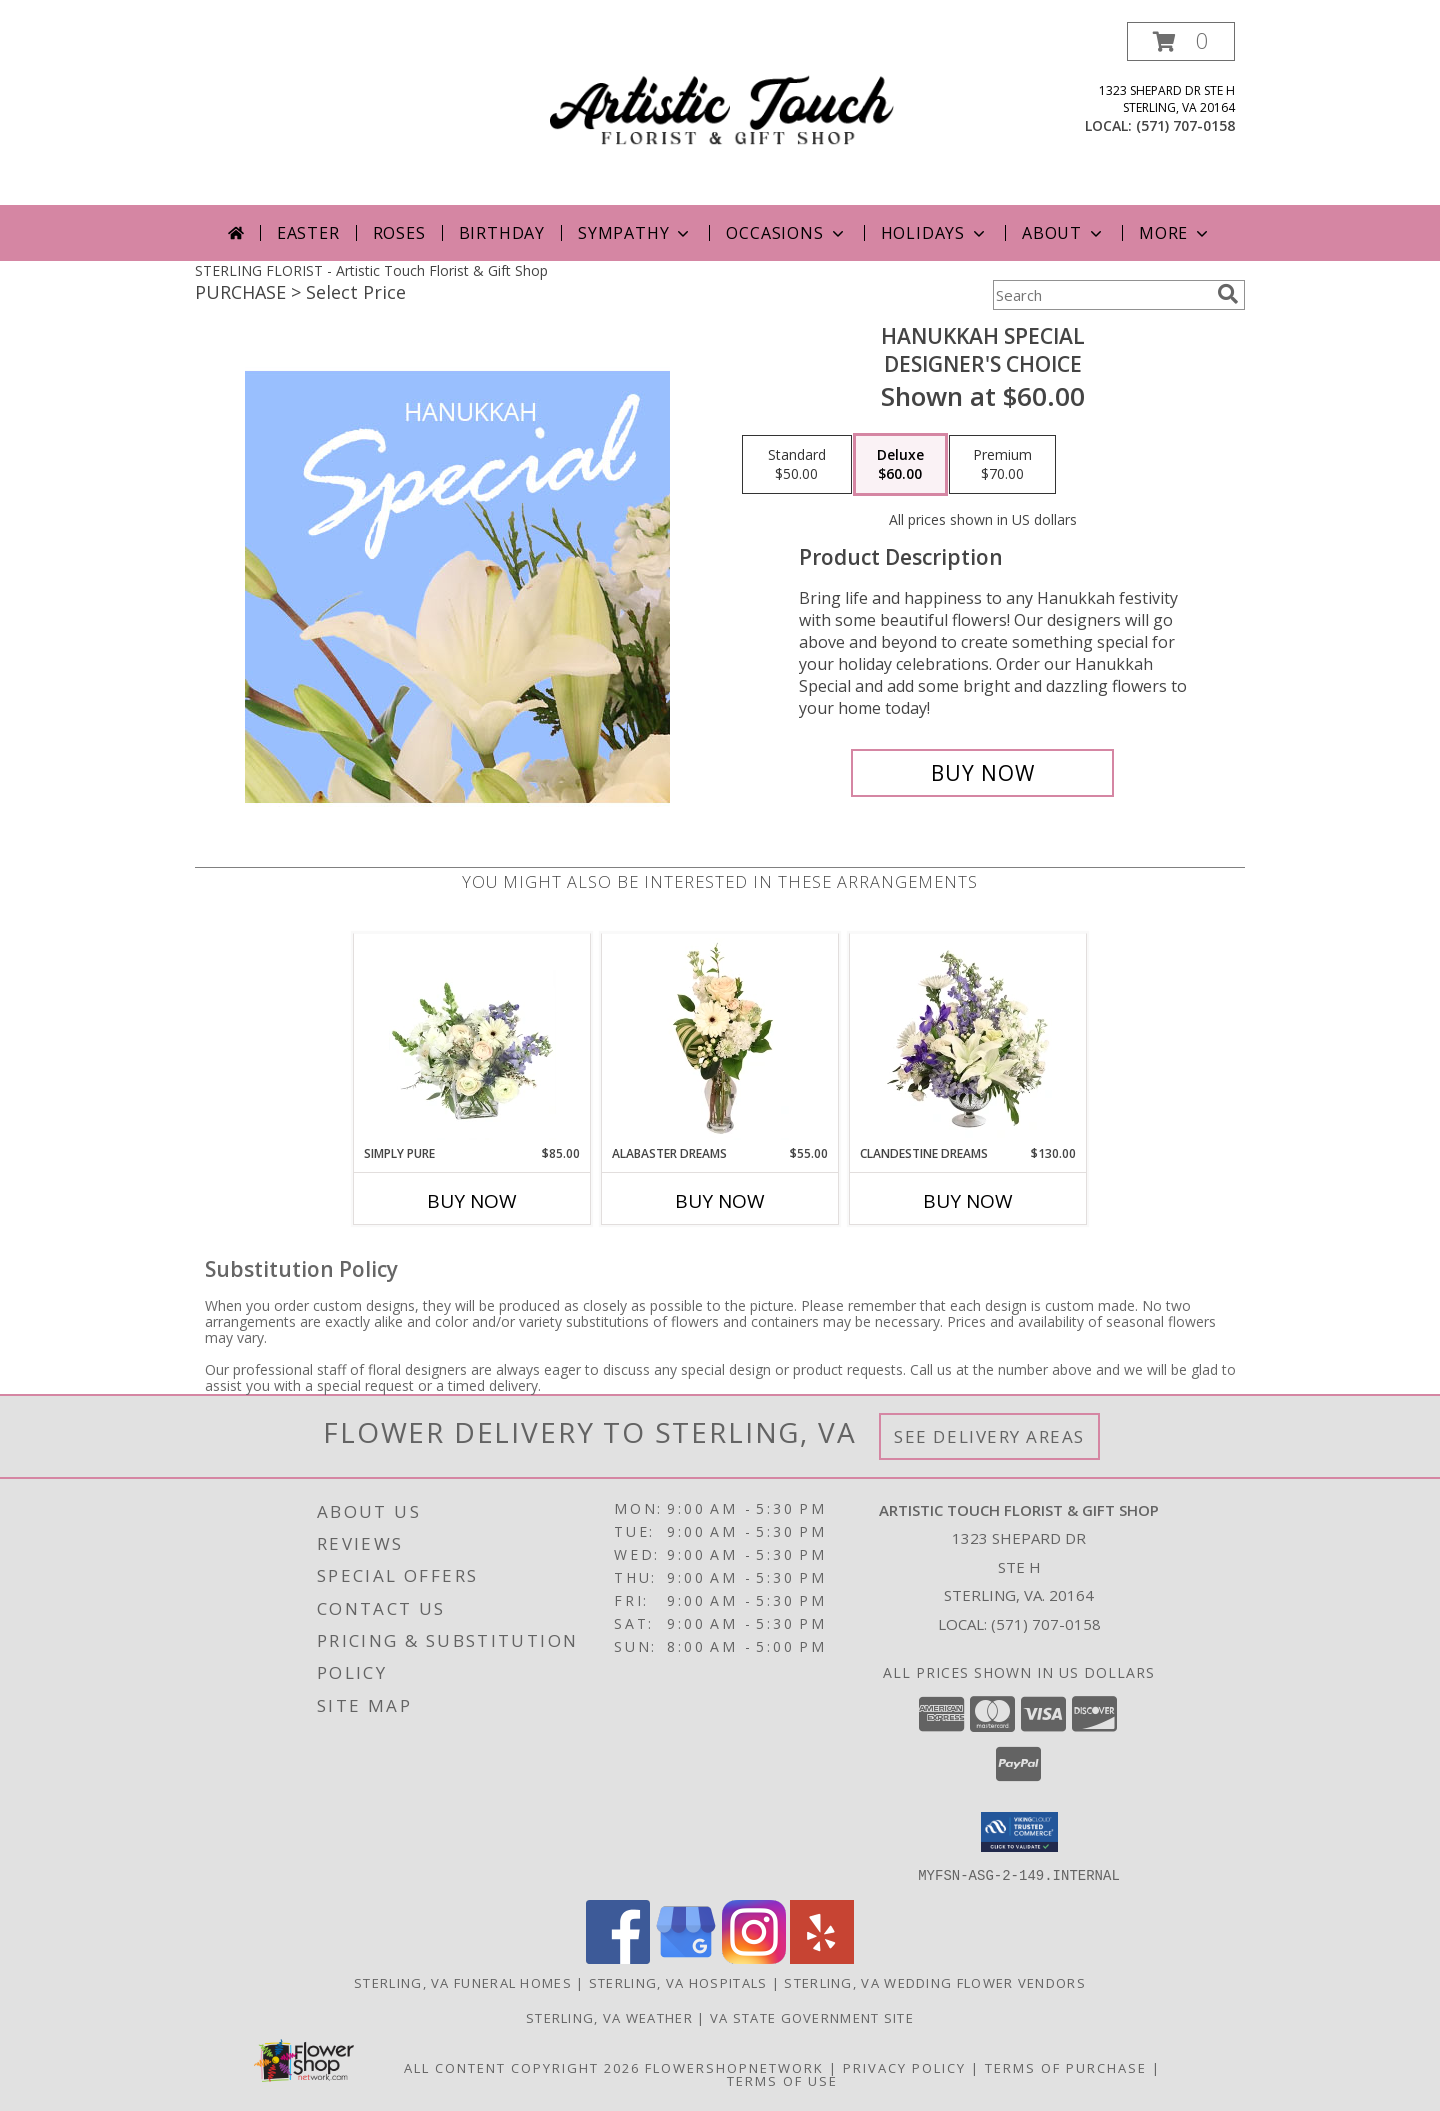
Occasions (786, 233)
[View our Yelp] (822, 1957)
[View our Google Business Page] (686, 1957)
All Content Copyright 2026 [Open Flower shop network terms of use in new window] (522, 2067)
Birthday (502, 233)
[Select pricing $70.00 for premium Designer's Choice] (1002, 465)
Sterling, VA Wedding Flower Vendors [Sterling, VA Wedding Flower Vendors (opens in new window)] (935, 1982)
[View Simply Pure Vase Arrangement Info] (472, 1039)
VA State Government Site (812, 2017)
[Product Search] (1101, 295)
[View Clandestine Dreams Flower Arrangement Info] (968, 1039)
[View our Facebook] (618, 1957)
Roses (399, 233)
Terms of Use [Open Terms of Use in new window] (782, 2080)
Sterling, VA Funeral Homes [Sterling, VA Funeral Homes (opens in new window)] (463, 1982)
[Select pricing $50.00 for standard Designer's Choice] (797, 465)
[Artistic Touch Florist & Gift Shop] (722, 113)
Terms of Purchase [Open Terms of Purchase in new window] (1066, 2067)
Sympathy (635, 233)
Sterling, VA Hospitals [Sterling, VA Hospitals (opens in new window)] (678, 1982)
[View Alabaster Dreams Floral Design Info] (720, 1039)
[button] (1181, 41)
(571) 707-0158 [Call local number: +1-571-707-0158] (1185, 125)
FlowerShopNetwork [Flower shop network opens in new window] (734, 2067)
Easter (308, 233)
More (1175, 233)
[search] (1228, 294)
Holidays (935, 233)
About (1064, 233)
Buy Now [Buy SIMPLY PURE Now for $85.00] (472, 1201)
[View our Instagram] (754, 1957)
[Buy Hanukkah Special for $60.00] (982, 773)
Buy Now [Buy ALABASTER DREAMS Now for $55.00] (720, 1201)
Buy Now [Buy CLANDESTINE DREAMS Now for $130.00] (968, 1201)
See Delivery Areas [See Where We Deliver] (989, 1436)
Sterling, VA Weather (609, 2017)
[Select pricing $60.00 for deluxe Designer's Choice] (900, 465)
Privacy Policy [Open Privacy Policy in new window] (904, 2067)
